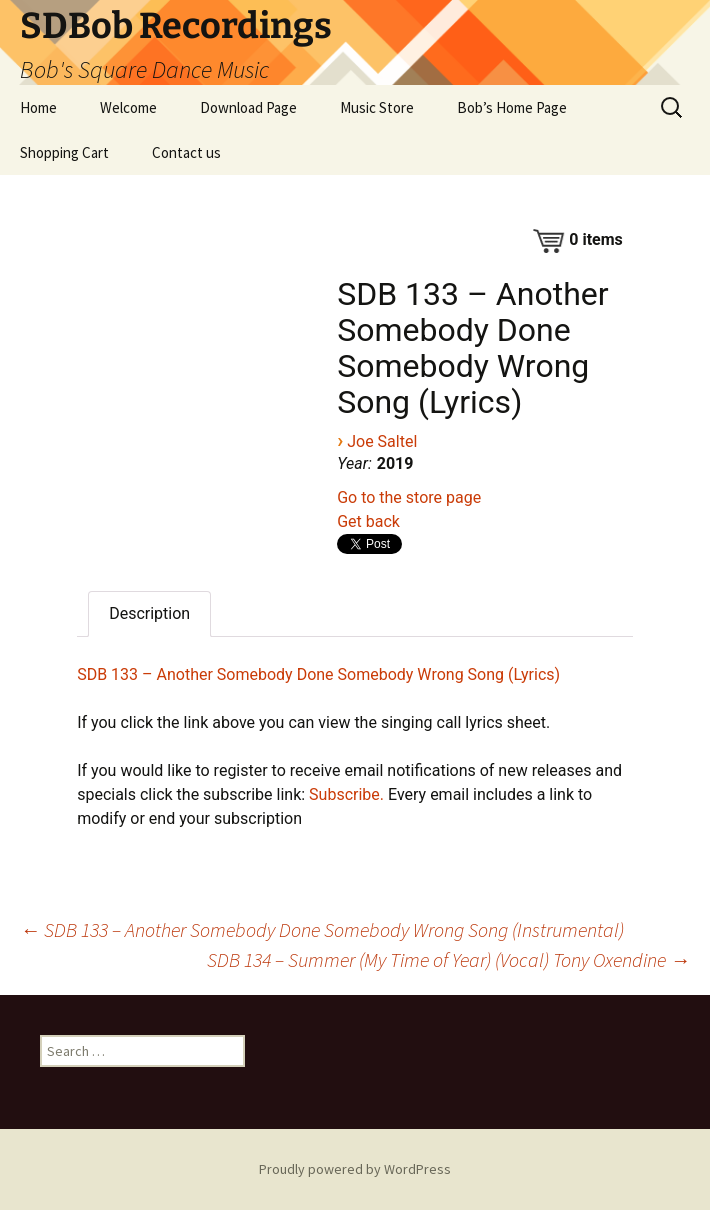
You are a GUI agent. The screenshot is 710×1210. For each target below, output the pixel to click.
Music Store (377, 107)
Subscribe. (346, 794)
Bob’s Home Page (512, 107)
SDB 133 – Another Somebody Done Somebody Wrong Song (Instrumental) (322, 929)
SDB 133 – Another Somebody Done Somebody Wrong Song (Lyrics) (318, 674)
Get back (368, 521)
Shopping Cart (64, 152)
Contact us (186, 152)
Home (38, 107)
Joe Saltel (382, 441)
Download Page (248, 107)
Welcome (128, 107)
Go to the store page (409, 497)
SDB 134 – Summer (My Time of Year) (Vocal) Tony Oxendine (448, 959)
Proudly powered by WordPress (355, 1169)
